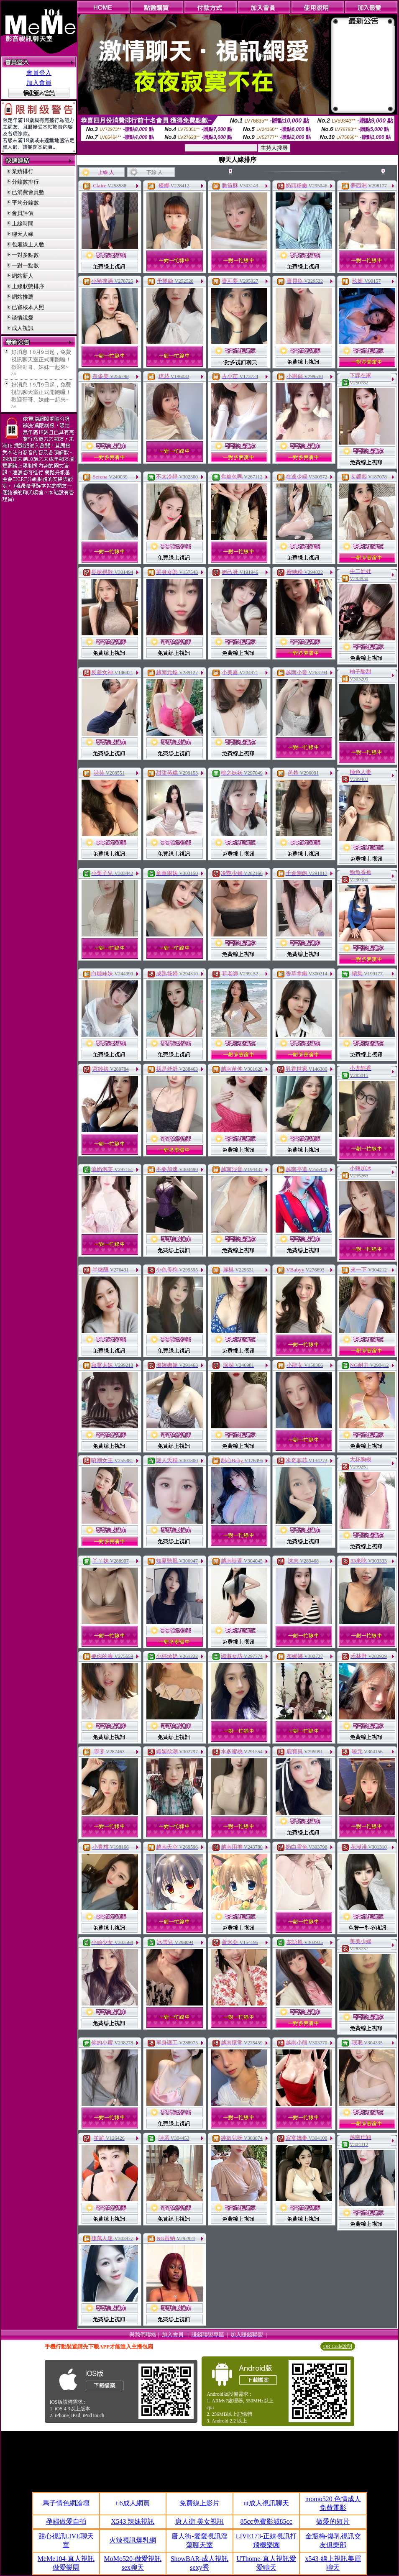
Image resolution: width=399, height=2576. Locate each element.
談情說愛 (22, 318)
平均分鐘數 (25, 203)
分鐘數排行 (25, 182)
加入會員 (38, 82)
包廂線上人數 (28, 244)
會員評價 (22, 213)
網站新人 (22, 276)
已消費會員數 (28, 192)
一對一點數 (25, 265)
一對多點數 (25, 255)
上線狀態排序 (28, 286)
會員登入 (38, 72)
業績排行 (22, 171)
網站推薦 (22, 297)
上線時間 (22, 223)
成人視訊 (22, 328)
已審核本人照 (28, 307)
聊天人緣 (22, 234)
